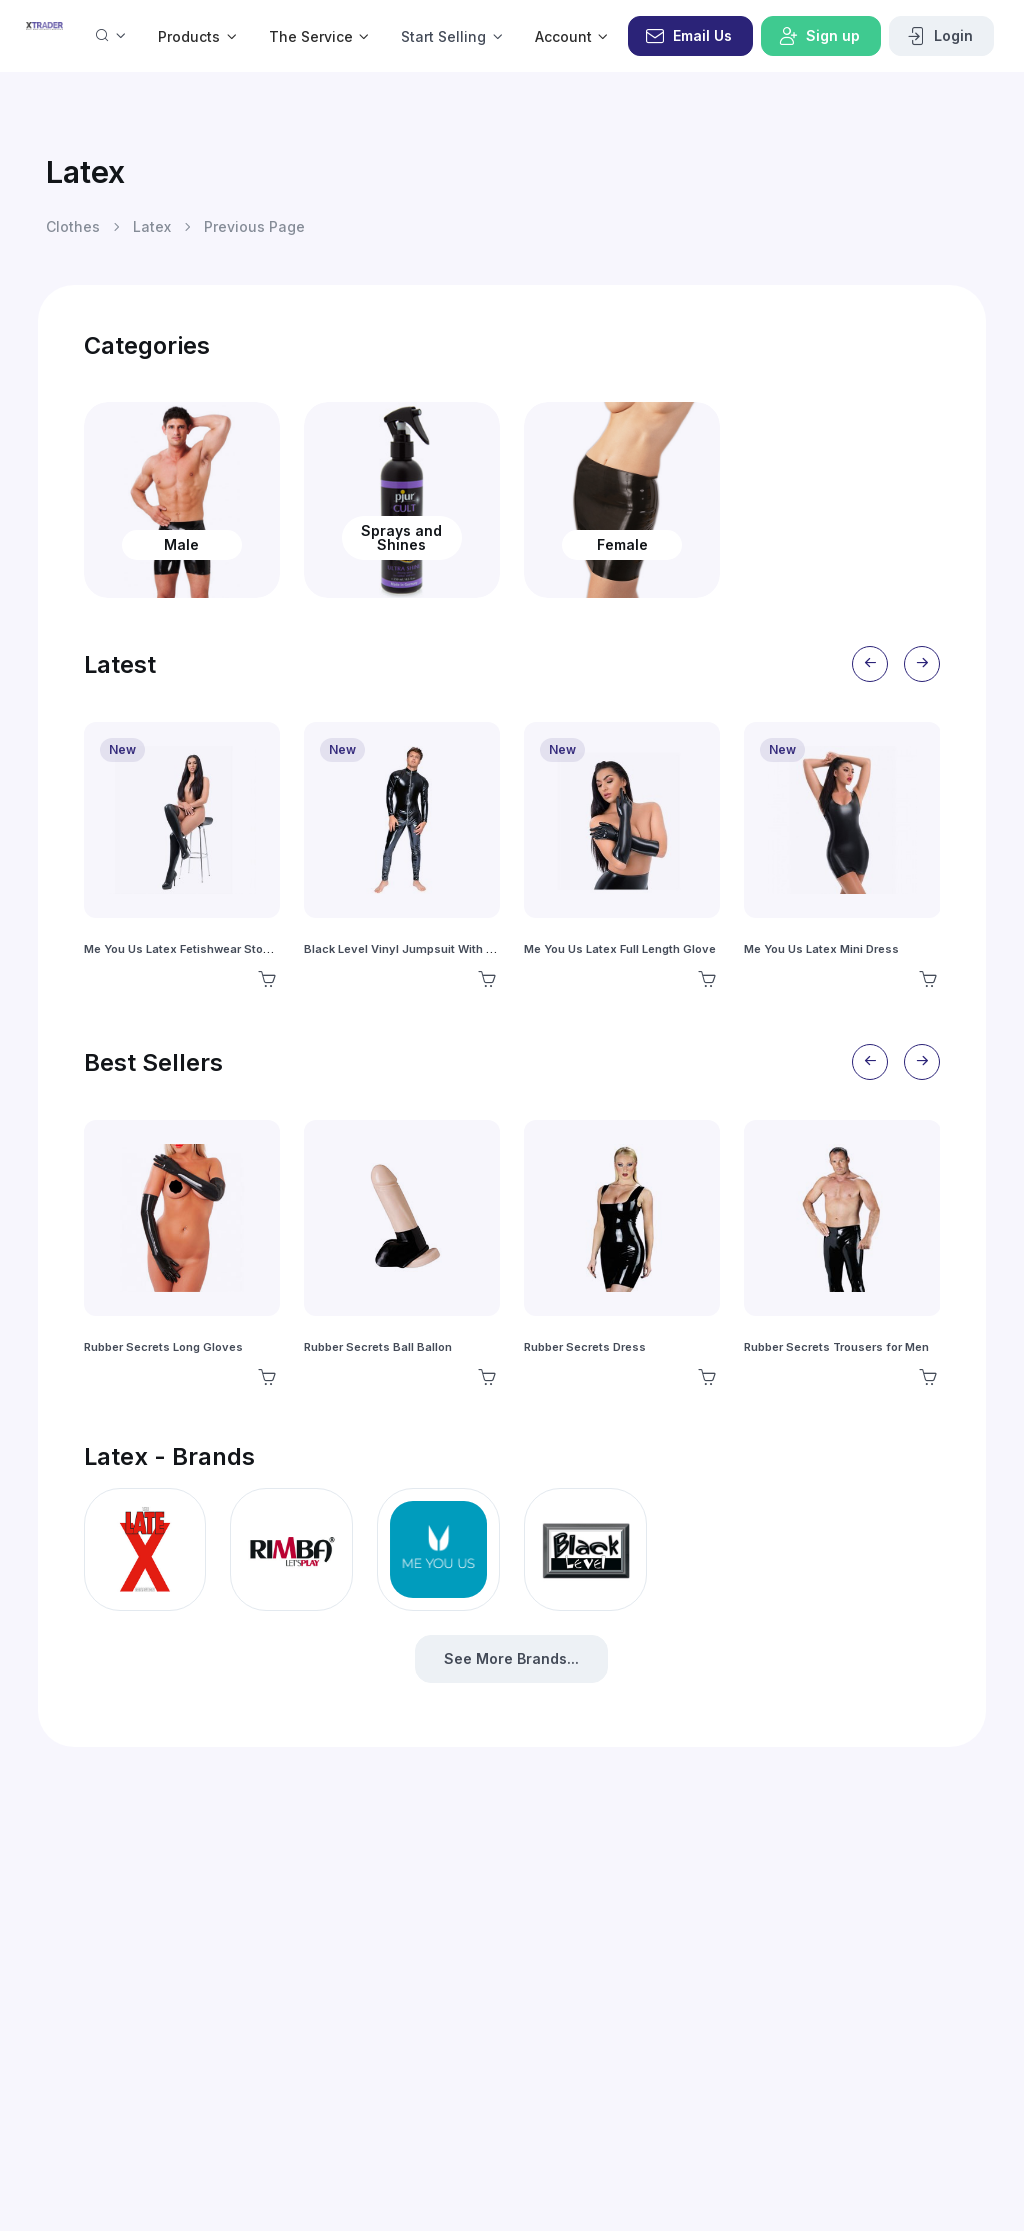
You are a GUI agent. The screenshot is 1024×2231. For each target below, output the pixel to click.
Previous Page (254, 226)
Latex (152, 226)
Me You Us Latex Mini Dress (821, 949)
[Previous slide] (870, 664)
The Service (311, 36)
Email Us (688, 36)
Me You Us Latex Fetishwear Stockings (192, 949)
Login (939, 36)
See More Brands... (511, 1658)
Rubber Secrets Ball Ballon (378, 1347)
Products (189, 36)
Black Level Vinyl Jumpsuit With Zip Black (421, 949)
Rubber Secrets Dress (585, 1347)
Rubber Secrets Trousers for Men (836, 1347)
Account (563, 36)
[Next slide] (922, 664)
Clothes (73, 226)
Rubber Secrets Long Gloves (163, 1347)
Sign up (819, 36)
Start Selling (443, 36)
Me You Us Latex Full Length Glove (620, 949)
